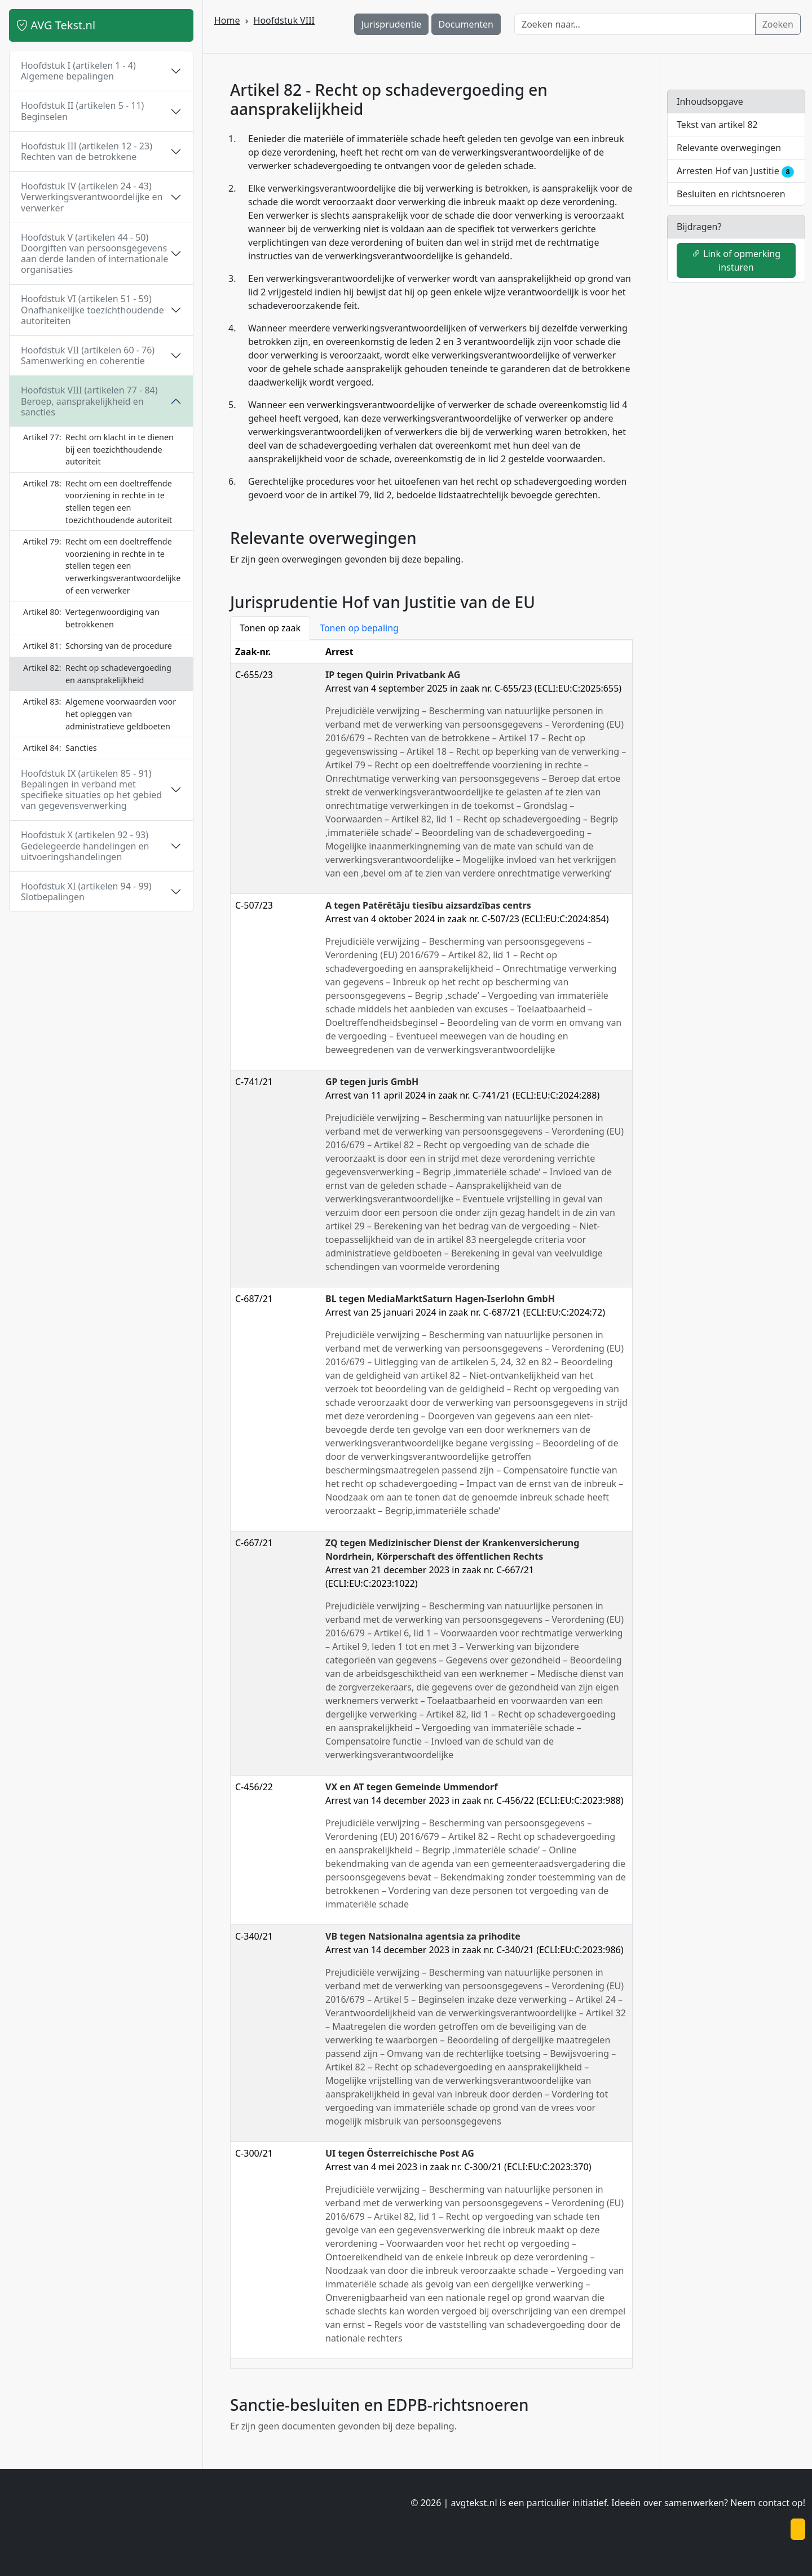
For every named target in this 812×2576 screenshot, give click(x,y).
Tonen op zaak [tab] (270, 628)
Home (227, 20)
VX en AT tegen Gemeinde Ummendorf (411, 1787)
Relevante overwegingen (729, 147)
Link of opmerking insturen (736, 260)
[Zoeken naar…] (635, 24)
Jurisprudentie (391, 24)
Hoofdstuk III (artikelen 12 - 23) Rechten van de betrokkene (86, 151)
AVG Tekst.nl (55, 25)
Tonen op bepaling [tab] (359, 628)
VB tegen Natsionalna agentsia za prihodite (422, 1936)
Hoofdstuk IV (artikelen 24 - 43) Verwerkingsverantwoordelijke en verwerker (91, 197)
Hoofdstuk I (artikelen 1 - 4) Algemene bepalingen (78, 70)
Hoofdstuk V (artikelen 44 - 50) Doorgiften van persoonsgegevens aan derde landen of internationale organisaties (94, 253)
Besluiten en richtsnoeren (731, 194)
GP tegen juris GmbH (371, 1081)
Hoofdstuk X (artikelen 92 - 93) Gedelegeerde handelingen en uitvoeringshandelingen (85, 845)
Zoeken (777, 24)
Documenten (466, 24)
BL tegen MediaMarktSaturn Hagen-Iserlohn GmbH (440, 1299)
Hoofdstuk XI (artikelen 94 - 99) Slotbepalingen (86, 891)
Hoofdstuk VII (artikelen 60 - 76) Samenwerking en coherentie (88, 355)
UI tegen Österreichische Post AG (399, 2153)
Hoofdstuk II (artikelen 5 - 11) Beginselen (82, 110)
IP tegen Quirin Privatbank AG (392, 675)
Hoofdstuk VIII (284, 20)
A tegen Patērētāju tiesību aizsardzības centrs (428, 905)
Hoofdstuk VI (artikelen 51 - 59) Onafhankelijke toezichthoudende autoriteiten (92, 309)
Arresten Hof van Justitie (735, 171)
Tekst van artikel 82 (717, 124)
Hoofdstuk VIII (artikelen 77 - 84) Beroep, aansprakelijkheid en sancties (89, 401)
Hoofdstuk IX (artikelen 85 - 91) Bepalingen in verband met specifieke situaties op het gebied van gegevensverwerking (91, 789)
